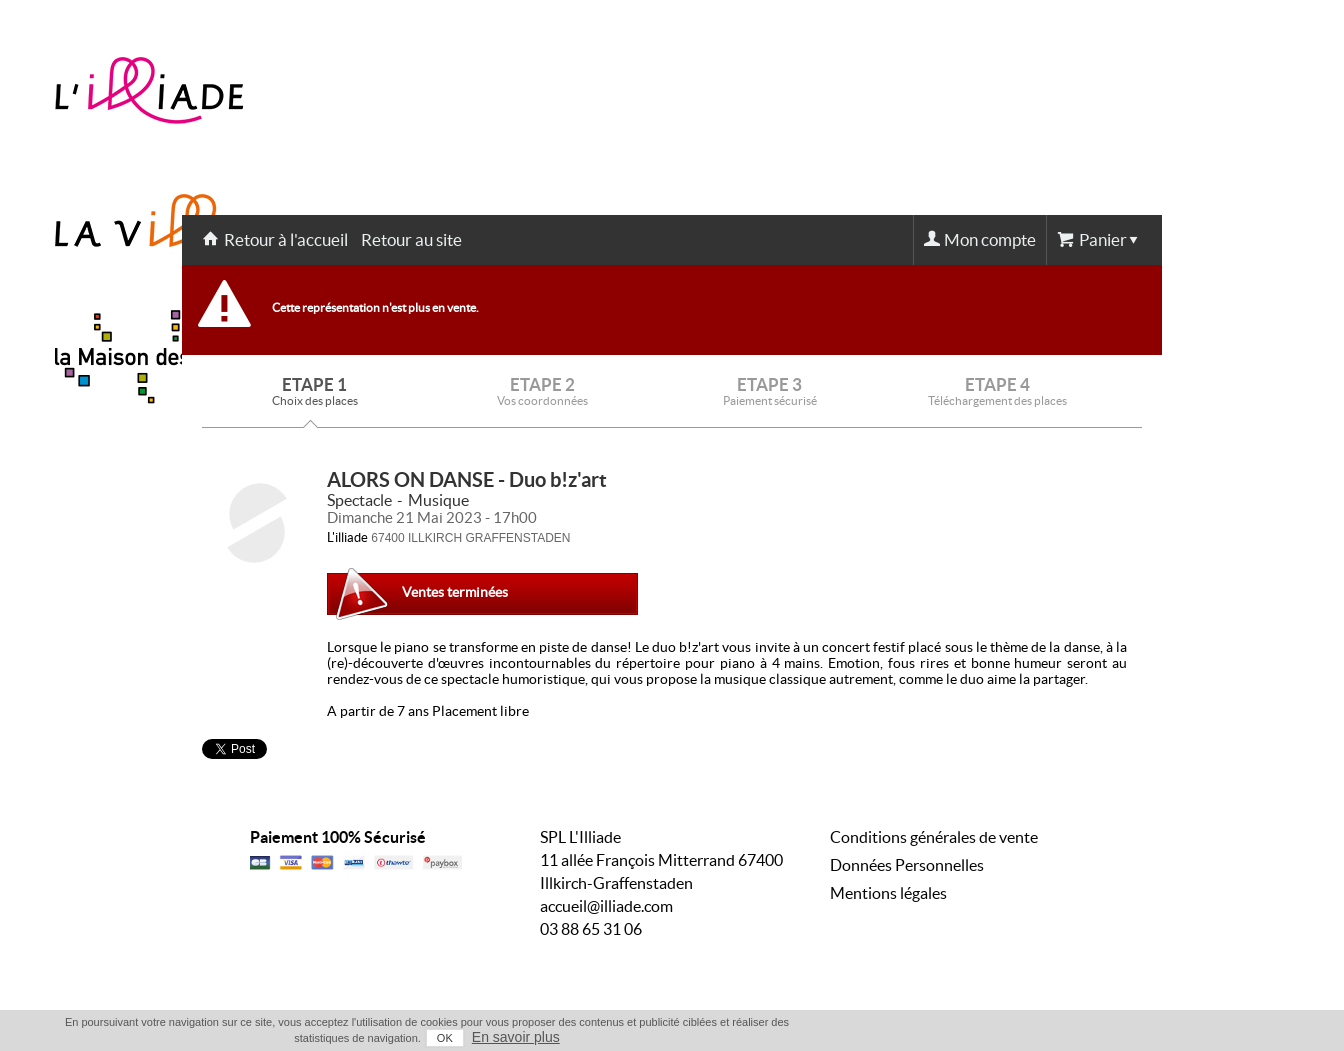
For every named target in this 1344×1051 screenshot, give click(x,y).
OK (445, 1038)
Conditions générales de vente (934, 837)
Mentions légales (888, 893)
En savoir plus (516, 1037)
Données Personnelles (907, 865)
